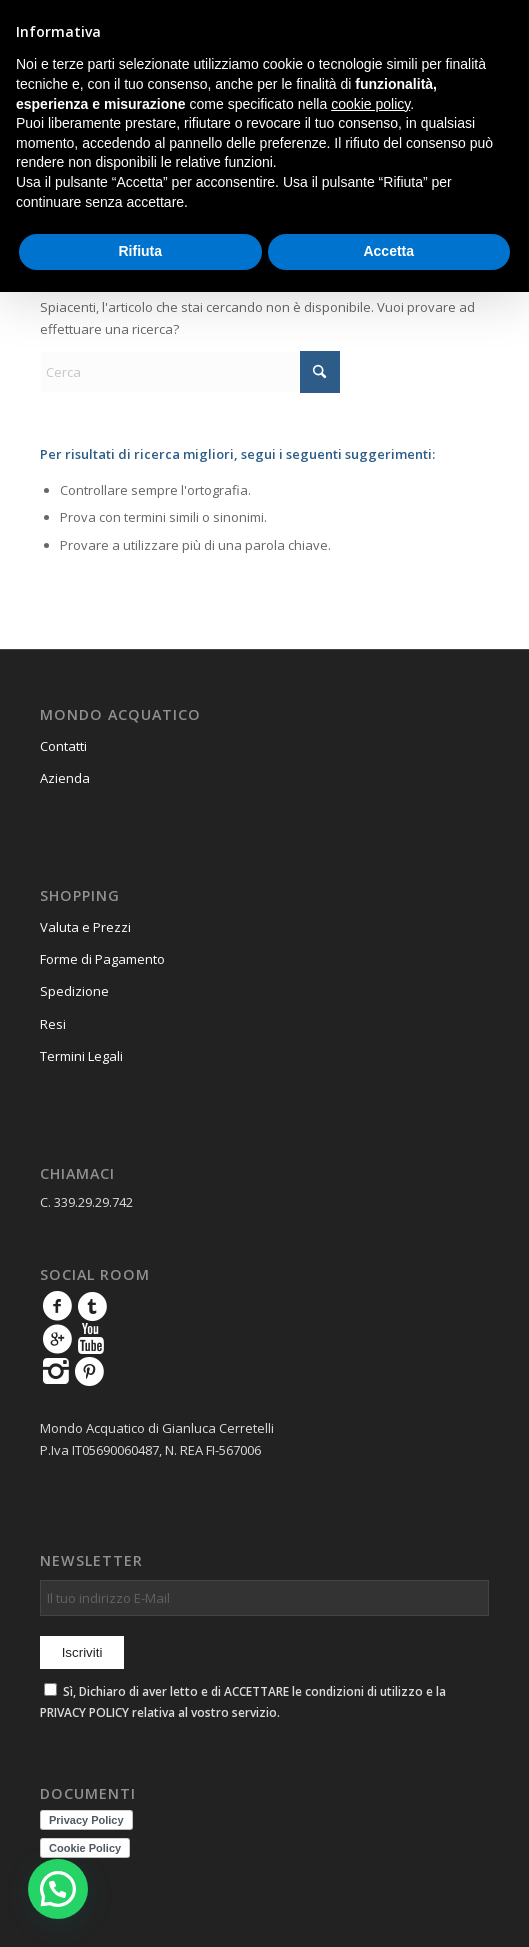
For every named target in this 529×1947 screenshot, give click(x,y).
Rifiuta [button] (140, 251)
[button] (58, 1889)
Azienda (65, 778)
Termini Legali (81, 1056)
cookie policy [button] (370, 104)
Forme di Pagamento (102, 959)
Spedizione (74, 991)
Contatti (63, 746)
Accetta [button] (388, 251)
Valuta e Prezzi (85, 927)
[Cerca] (190, 372)
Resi (53, 1024)
